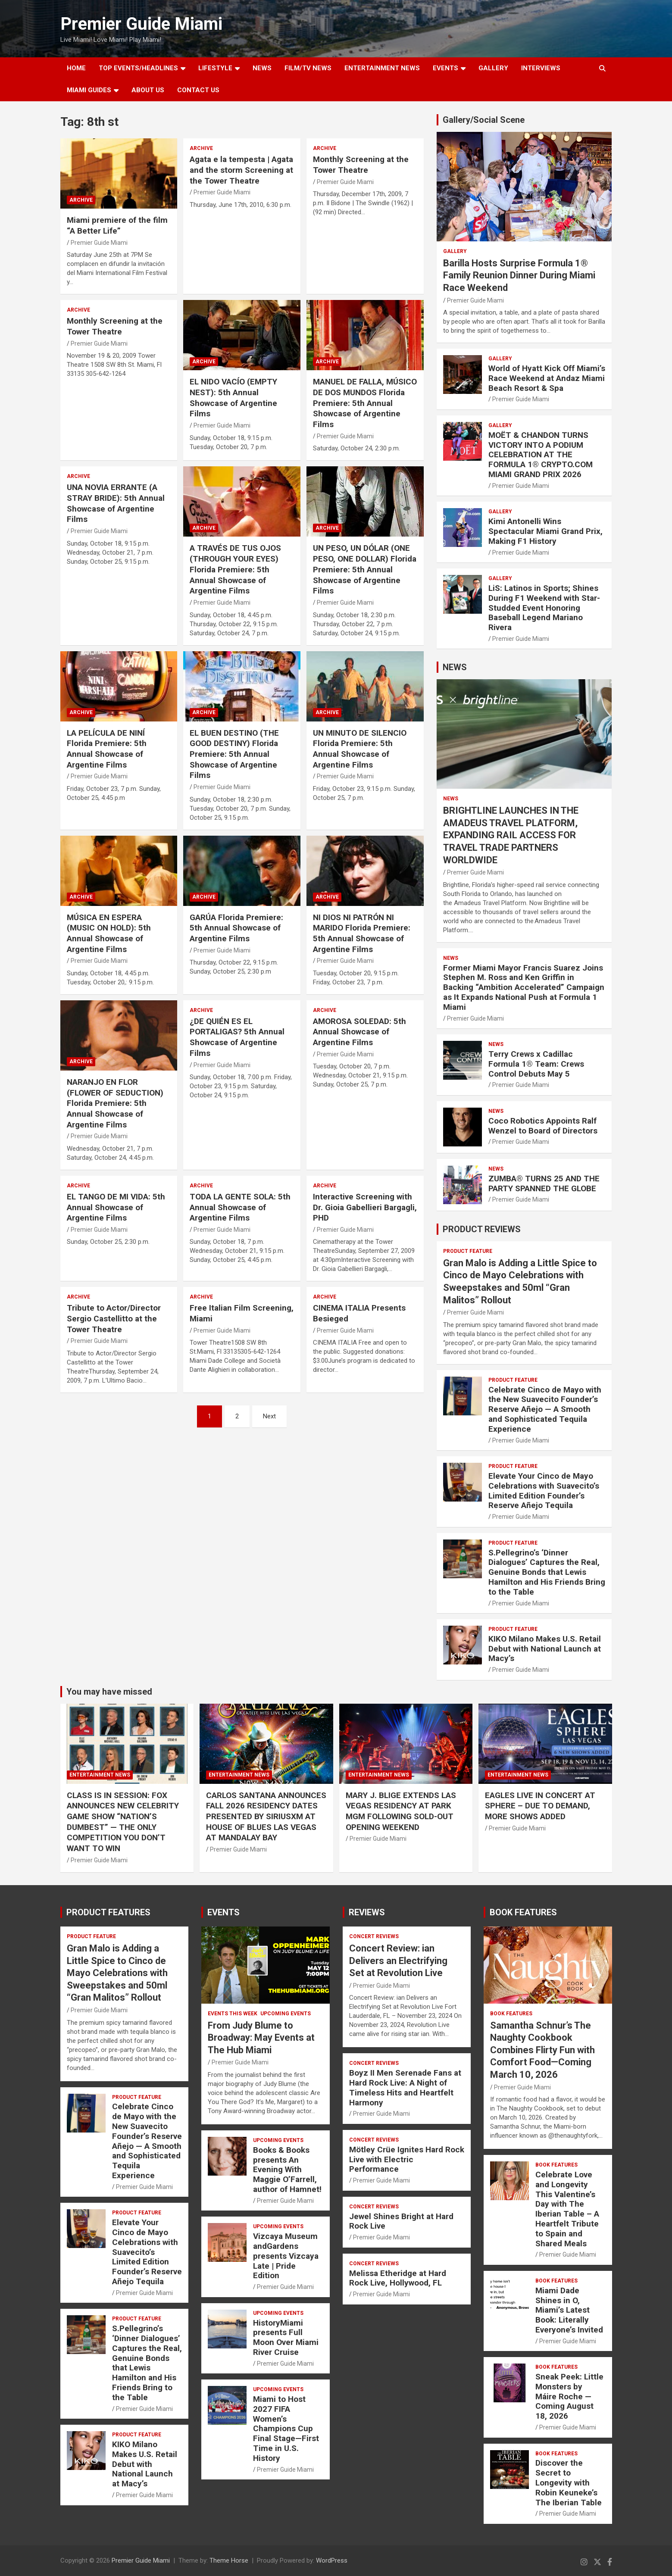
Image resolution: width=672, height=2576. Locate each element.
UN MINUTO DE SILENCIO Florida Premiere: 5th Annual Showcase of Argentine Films (359, 749)
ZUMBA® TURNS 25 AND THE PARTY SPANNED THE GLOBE (544, 1183)
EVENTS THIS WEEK (232, 2014)
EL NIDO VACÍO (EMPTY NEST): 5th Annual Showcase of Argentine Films (233, 397)
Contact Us (198, 90)
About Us (147, 90)
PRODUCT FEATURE (467, 1251)
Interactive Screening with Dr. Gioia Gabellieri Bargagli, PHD (365, 1207)
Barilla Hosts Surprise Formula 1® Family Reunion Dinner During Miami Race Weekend (519, 275)
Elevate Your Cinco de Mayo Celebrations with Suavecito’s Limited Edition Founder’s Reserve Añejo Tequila (543, 1490)
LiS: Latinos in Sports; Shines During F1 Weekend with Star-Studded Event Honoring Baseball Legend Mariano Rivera (544, 607)
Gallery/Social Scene (484, 120)
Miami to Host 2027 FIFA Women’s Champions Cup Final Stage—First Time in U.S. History (286, 2428)
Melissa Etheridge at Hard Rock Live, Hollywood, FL (397, 2278)
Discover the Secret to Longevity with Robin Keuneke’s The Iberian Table (568, 2482)
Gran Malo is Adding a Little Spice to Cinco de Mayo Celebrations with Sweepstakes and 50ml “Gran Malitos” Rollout (117, 1973)
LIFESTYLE (215, 68)
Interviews (540, 68)
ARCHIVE (81, 200)
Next (269, 1416)
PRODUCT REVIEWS (482, 1229)
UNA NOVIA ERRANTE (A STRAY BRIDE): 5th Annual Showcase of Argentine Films (116, 503)
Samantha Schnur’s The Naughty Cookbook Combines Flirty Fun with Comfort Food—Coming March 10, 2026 (542, 2050)
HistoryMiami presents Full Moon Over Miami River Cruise (286, 2337)
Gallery (455, 251)
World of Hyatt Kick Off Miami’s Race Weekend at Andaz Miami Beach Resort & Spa (546, 378)
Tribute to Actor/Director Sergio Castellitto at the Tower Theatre (114, 1318)
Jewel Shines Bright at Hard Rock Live (401, 2221)
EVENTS (445, 68)
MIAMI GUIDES (89, 90)
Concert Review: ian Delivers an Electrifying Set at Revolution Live (398, 1960)
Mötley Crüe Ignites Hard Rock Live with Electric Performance (406, 2159)
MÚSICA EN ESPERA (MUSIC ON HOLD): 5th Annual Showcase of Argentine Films (109, 933)
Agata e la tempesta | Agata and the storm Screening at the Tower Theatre (241, 169)
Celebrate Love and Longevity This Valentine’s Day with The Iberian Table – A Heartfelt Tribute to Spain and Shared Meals (567, 2209)
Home (76, 68)
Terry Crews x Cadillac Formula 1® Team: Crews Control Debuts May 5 (536, 1064)
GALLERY (493, 68)
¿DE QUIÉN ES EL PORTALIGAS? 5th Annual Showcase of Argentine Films (237, 1037)
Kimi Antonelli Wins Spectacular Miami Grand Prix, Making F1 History (545, 531)
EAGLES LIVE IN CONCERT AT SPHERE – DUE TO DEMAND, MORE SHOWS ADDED (540, 1805)
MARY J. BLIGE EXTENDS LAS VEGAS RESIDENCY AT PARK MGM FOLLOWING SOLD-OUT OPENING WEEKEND (401, 1811)
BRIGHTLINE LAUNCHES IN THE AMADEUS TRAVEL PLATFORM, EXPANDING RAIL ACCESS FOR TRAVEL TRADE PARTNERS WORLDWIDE (510, 835)
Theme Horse (228, 2560)
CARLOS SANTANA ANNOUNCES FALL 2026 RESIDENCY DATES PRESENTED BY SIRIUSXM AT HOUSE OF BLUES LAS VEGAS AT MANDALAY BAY (266, 1816)
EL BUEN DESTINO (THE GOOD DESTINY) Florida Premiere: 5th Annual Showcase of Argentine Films (234, 754)
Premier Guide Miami (141, 24)
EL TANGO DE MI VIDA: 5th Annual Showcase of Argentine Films (116, 1207)
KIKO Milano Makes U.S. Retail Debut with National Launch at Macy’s (544, 1649)
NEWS (262, 68)
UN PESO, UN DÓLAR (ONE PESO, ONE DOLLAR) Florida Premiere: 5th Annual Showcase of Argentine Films (364, 569)
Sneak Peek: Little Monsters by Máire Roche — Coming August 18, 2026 (569, 2396)
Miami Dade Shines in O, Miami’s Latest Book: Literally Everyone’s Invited (569, 2310)
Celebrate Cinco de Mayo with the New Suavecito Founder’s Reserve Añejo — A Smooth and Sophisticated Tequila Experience (544, 1409)
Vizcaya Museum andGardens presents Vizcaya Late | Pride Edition (286, 2255)
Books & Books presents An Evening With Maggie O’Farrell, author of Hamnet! (287, 2169)
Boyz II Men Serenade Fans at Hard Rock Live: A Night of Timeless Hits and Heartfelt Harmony (405, 2087)
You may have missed (109, 1691)
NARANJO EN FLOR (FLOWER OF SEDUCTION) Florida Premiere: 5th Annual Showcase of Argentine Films (115, 1103)
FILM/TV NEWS (307, 68)
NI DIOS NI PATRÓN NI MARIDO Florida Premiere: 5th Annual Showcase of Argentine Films (361, 933)
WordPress (331, 2560)
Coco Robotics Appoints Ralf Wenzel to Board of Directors (542, 1126)
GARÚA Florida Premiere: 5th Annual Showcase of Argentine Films (236, 927)
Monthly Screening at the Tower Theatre (361, 164)
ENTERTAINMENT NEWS (382, 68)
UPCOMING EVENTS (285, 2014)
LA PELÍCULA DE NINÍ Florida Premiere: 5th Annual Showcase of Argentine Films (107, 749)
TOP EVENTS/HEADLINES (138, 68)
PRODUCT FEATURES (108, 1912)
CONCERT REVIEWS (374, 1936)
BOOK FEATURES (523, 1912)
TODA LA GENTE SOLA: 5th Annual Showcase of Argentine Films (240, 1207)
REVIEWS (367, 1912)
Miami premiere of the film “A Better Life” (117, 225)
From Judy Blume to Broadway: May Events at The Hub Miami (261, 2037)
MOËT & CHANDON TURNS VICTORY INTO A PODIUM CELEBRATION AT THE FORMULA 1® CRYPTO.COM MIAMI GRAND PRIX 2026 (540, 454)
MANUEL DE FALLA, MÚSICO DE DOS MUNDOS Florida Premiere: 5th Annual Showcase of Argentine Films (365, 403)
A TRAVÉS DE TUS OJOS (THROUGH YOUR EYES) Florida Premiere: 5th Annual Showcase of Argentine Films (235, 569)
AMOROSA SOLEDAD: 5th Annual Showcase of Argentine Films (359, 1031)
